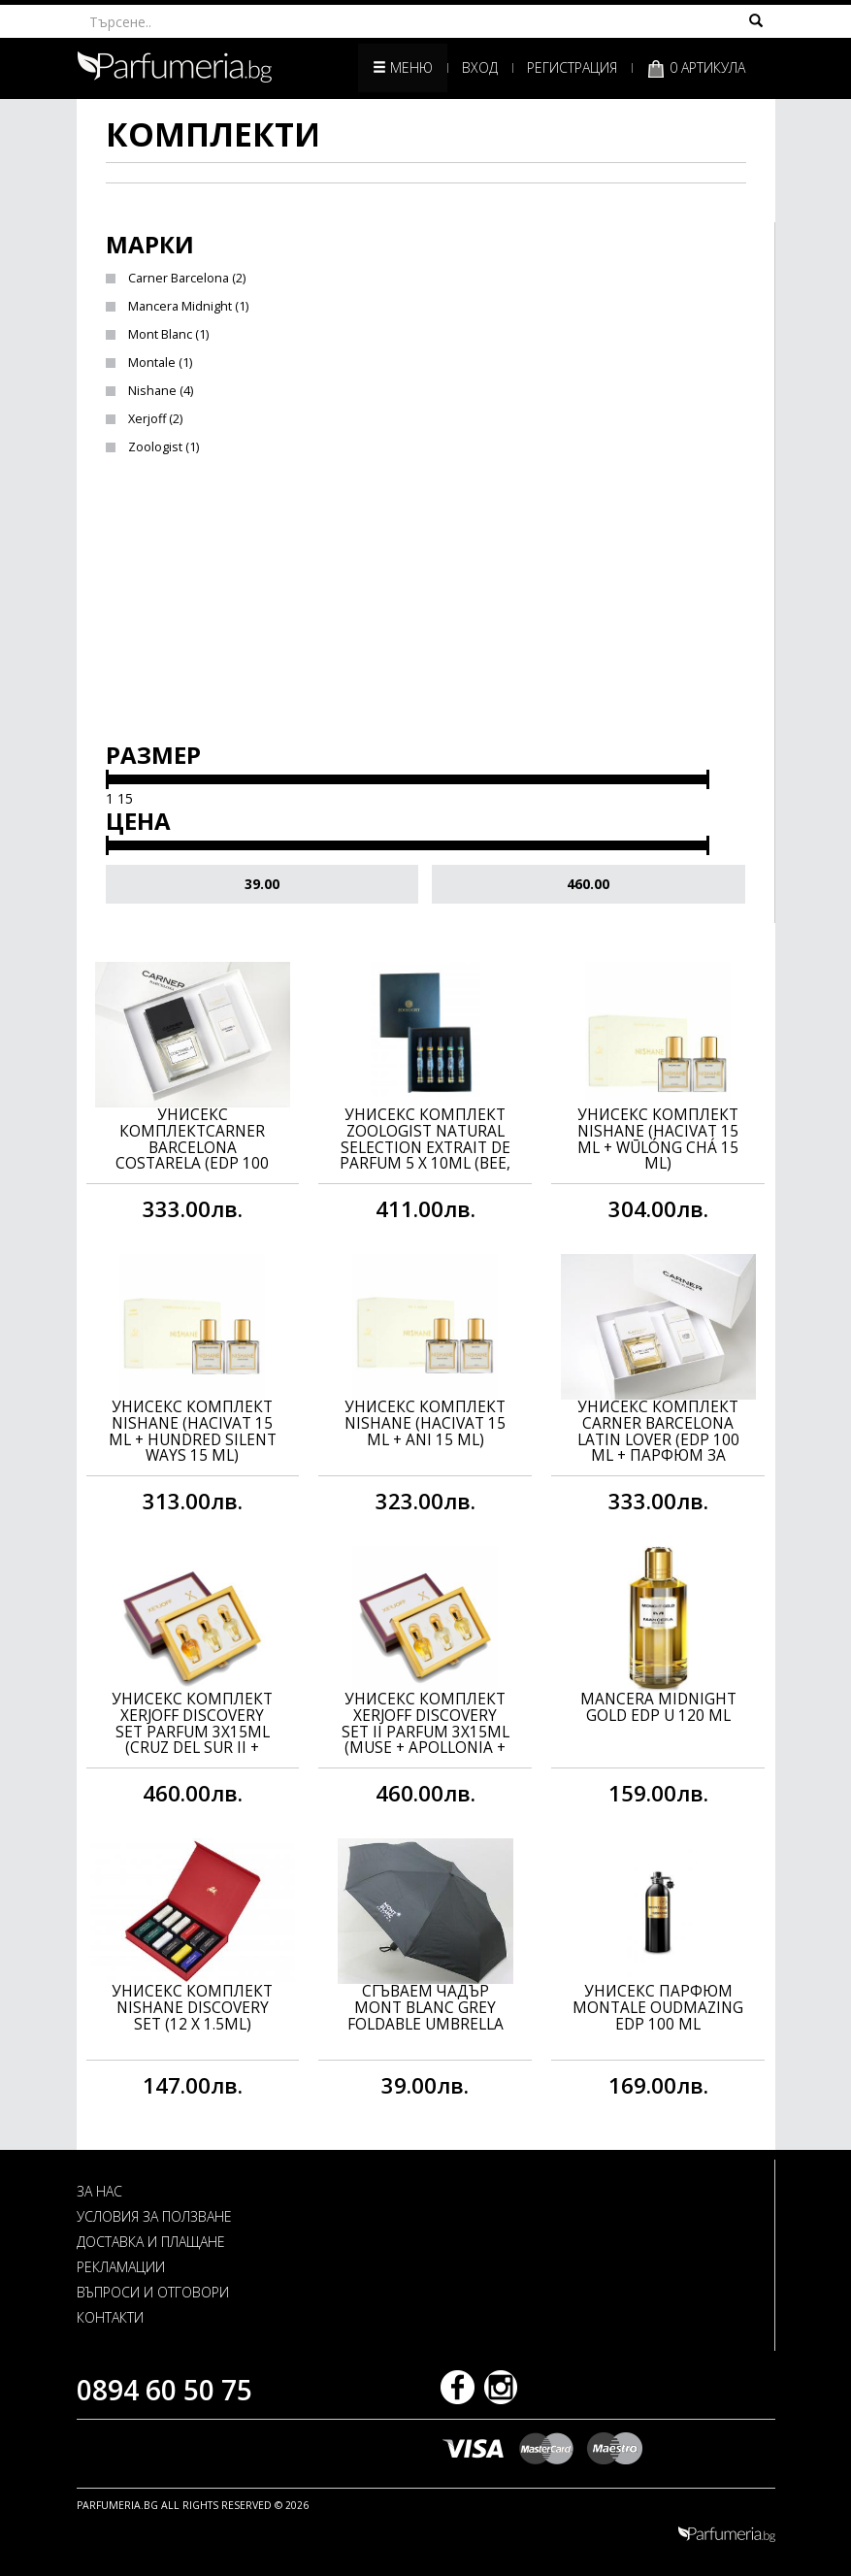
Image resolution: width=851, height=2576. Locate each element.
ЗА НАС (99, 2191)
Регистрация (572, 67)
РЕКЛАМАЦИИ (121, 2267)
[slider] (107, 779)
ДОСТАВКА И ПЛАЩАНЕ (151, 2241)
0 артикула (695, 68)
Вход (480, 67)
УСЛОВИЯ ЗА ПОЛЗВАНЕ (154, 2216)
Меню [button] (403, 67)
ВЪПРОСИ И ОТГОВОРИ (153, 2292)
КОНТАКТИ (110, 2317)
